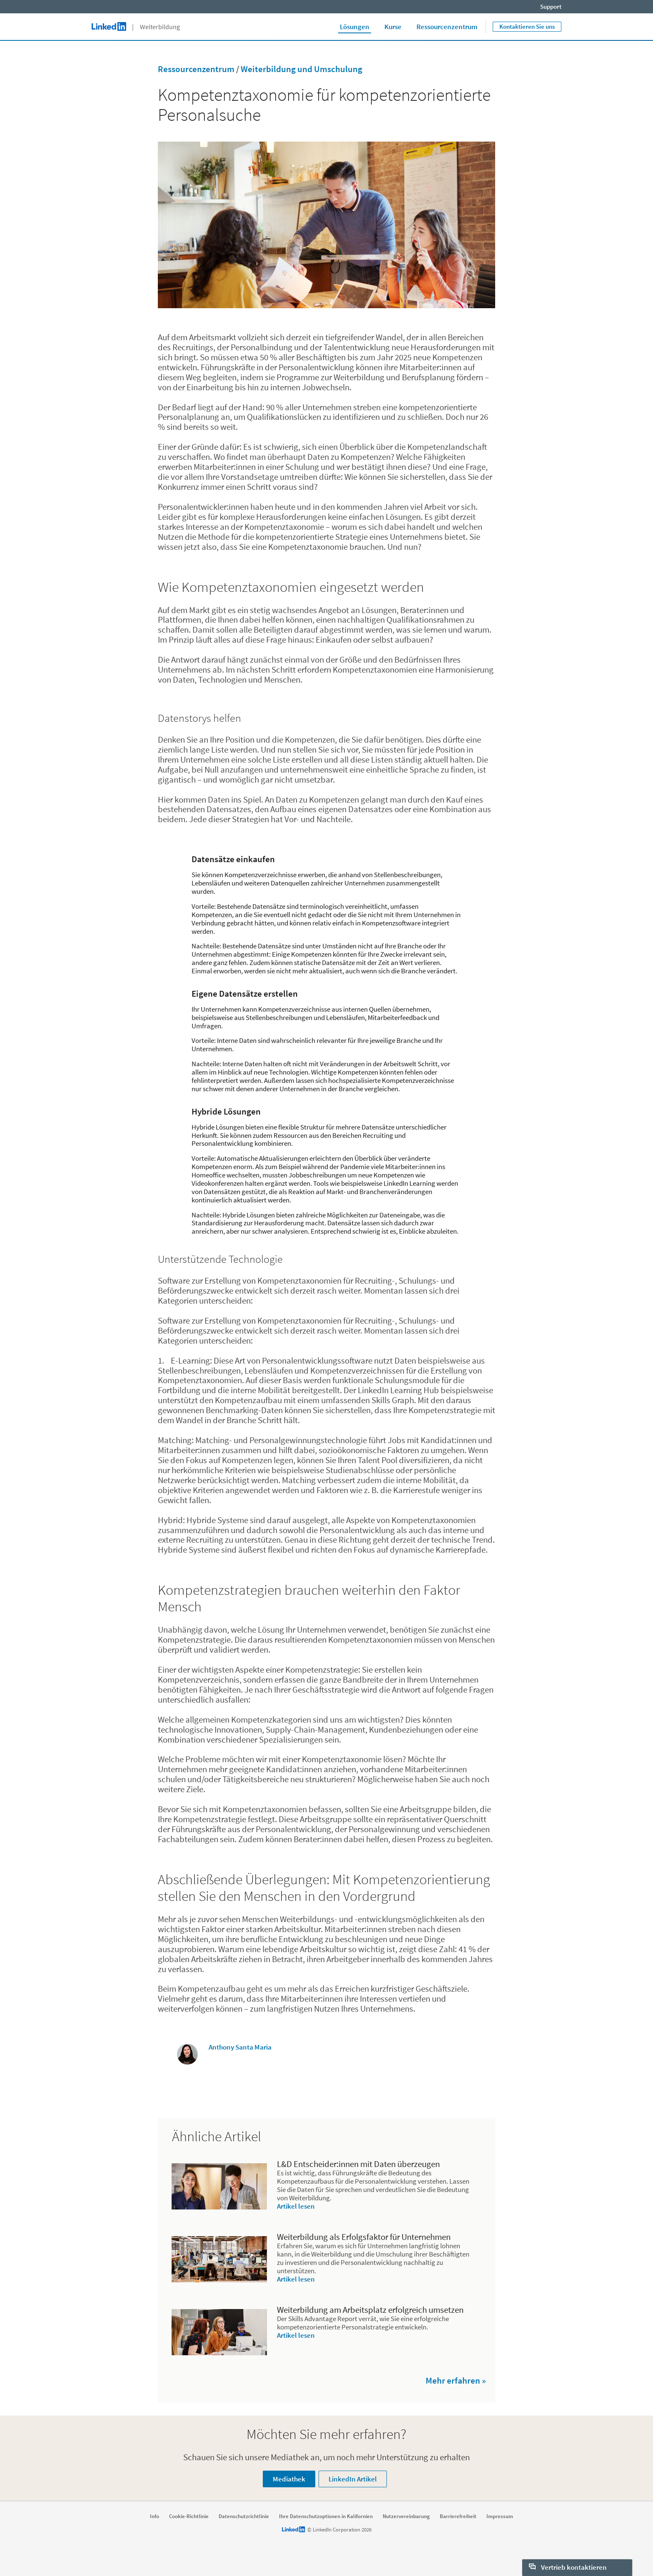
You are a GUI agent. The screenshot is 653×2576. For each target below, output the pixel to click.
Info (154, 2516)
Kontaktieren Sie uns (527, 26)
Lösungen (354, 26)
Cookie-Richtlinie (189, 2516)
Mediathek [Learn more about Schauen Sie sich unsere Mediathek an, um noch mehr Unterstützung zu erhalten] (289, 2479)
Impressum (499, 2516)
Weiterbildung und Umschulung (301, 69)
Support (550, 6)
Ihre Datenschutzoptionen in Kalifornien (326, 2516)
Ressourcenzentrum (446, 26)
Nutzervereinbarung (406, 2516)
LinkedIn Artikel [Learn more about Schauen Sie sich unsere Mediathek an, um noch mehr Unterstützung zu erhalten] (353, 2479)
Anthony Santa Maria (240, 2047)
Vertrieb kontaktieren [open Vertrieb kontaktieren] (568, 2567)
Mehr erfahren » (456, 2380)
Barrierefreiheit (458, 2516)
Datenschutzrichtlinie (244, 2516)
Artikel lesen (296, 2206)
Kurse (392, 26)
